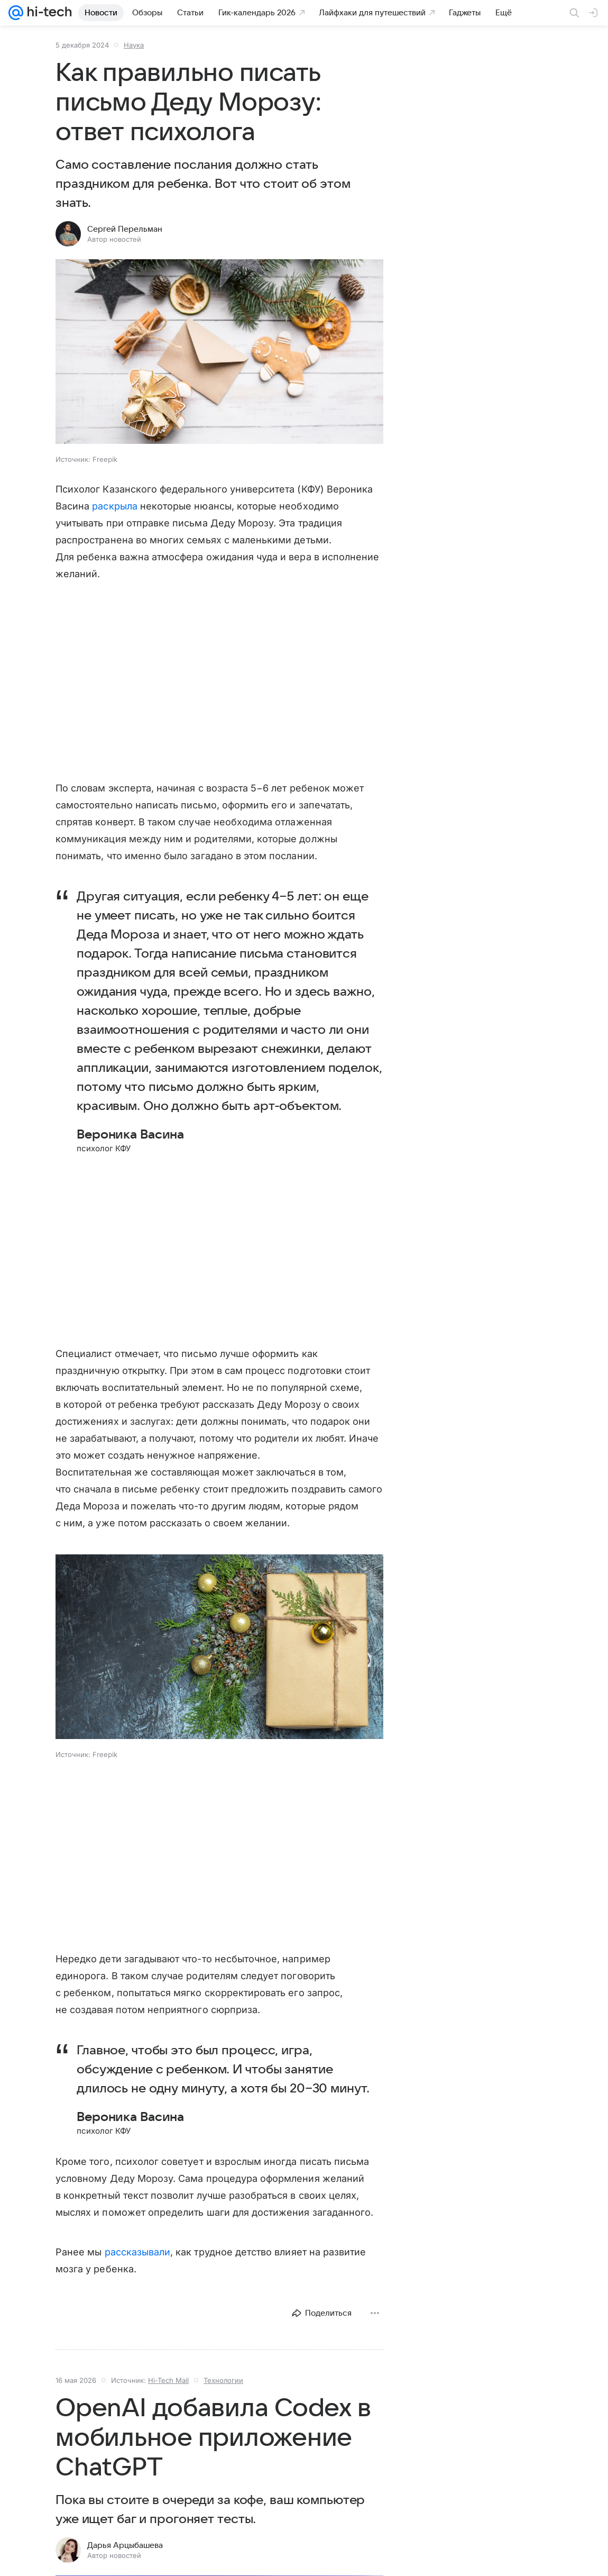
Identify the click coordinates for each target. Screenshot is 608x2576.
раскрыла (114, 506)
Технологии (223, 2380)
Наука (134, 45)
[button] (219, 352)
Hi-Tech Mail (168, 2380)
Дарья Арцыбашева (125, 2545)
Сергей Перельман (124, 229)
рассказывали (138, 2252)
